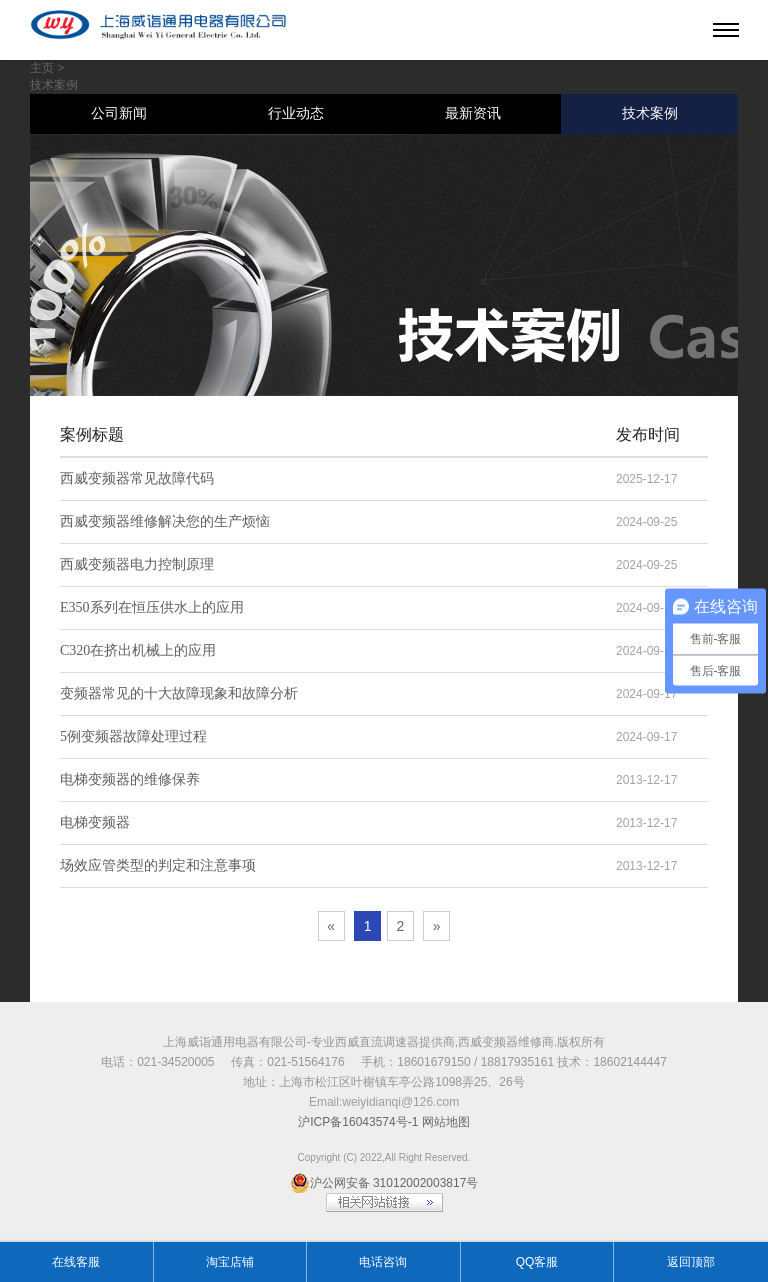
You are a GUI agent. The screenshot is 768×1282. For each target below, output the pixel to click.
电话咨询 (383, 1262)
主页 (42, 68)
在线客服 (76, 1262)
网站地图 (446, 1122)
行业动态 (296, 113)
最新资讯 (473, 113)
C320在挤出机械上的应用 (138, 650)
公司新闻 (119, 113)
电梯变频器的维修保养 (130, 779)
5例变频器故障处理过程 (133, 736)
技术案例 (650, 113)
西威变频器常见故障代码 (137, 478)
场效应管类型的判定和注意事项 (158, 865)
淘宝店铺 (230, 1262)
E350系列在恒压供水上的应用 (152, 607)
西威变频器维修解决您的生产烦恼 (165, 521)
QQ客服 (537, 1262)
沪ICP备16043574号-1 (358, 1122)
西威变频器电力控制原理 (137, 564)
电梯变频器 (95, 822)
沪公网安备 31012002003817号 (384, 1183)
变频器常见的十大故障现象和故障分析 (179, 693)
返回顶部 (691, 1262)
